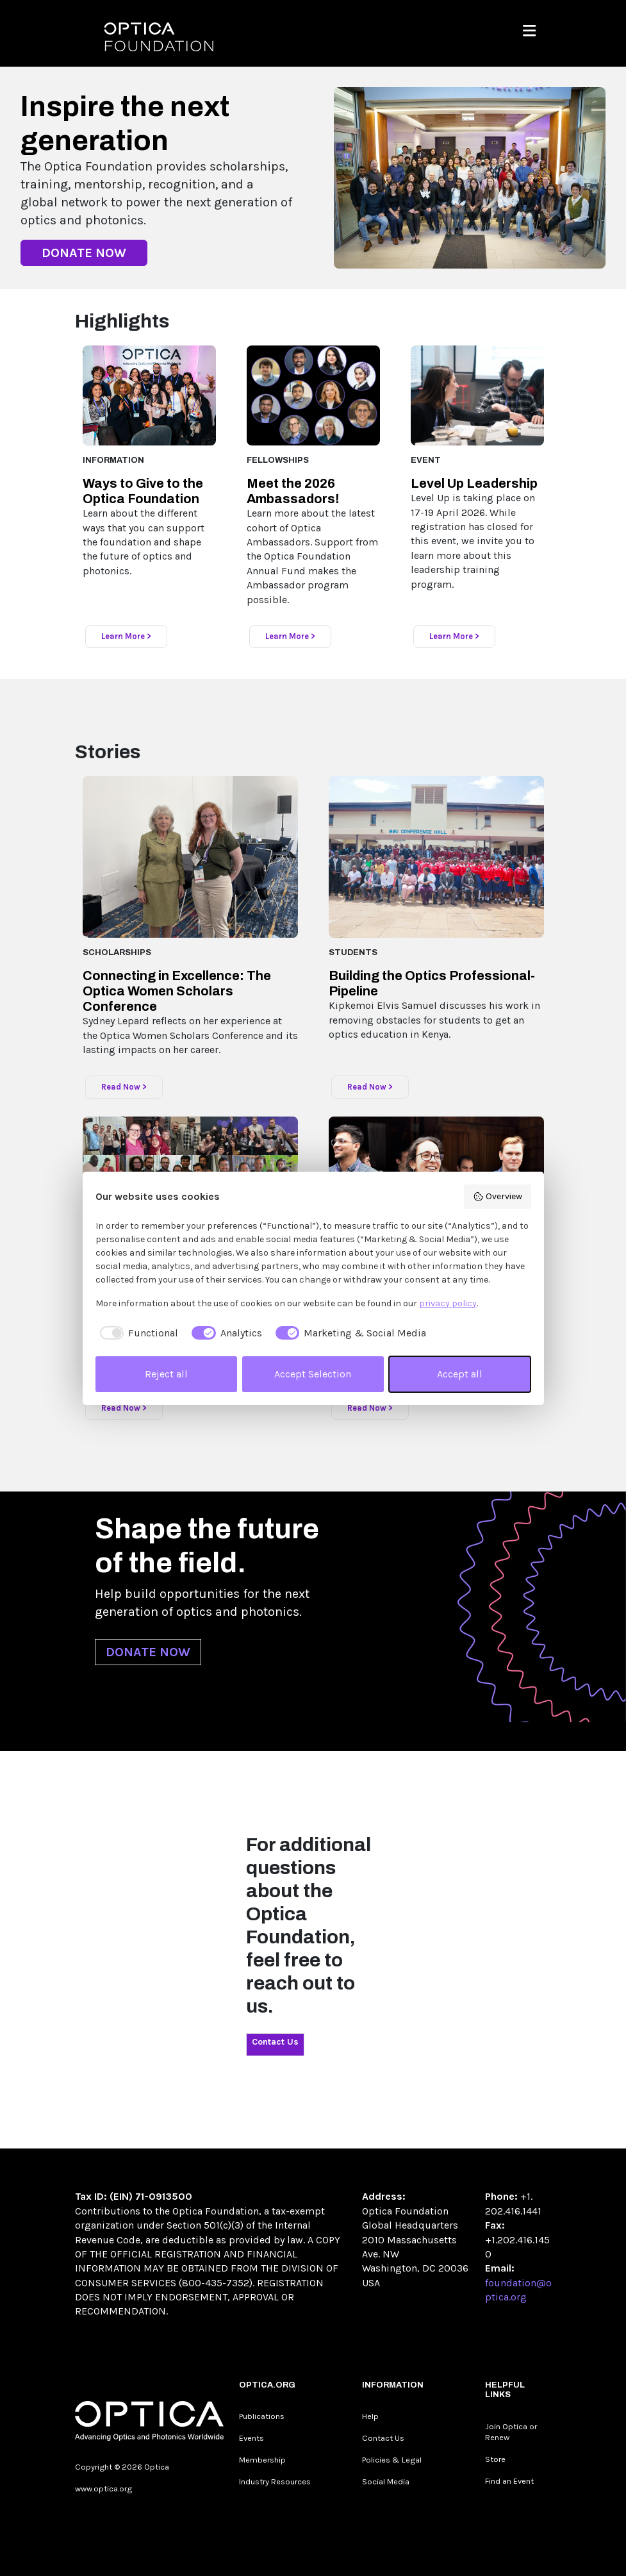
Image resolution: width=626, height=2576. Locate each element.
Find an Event (509, 2481)
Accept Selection (312, 1374)
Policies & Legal (392, 2459)
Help (370, 2416)
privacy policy (448, 1303)
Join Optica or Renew (511, 2432)
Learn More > (126, 636)
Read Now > (124, 1087)
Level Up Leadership (474, 483)
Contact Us (275, 2041)
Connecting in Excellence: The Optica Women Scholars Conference (177, 990)
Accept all (459, 1374)
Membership (262, 2459)
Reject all (166, 1374)
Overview (497, 1196)
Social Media (385, 2481)
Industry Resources (275, 2481)
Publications (261, 2416)
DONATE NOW (84, 252)
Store (495, 2459)
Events (251, 2438)
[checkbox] (137, 1333)
